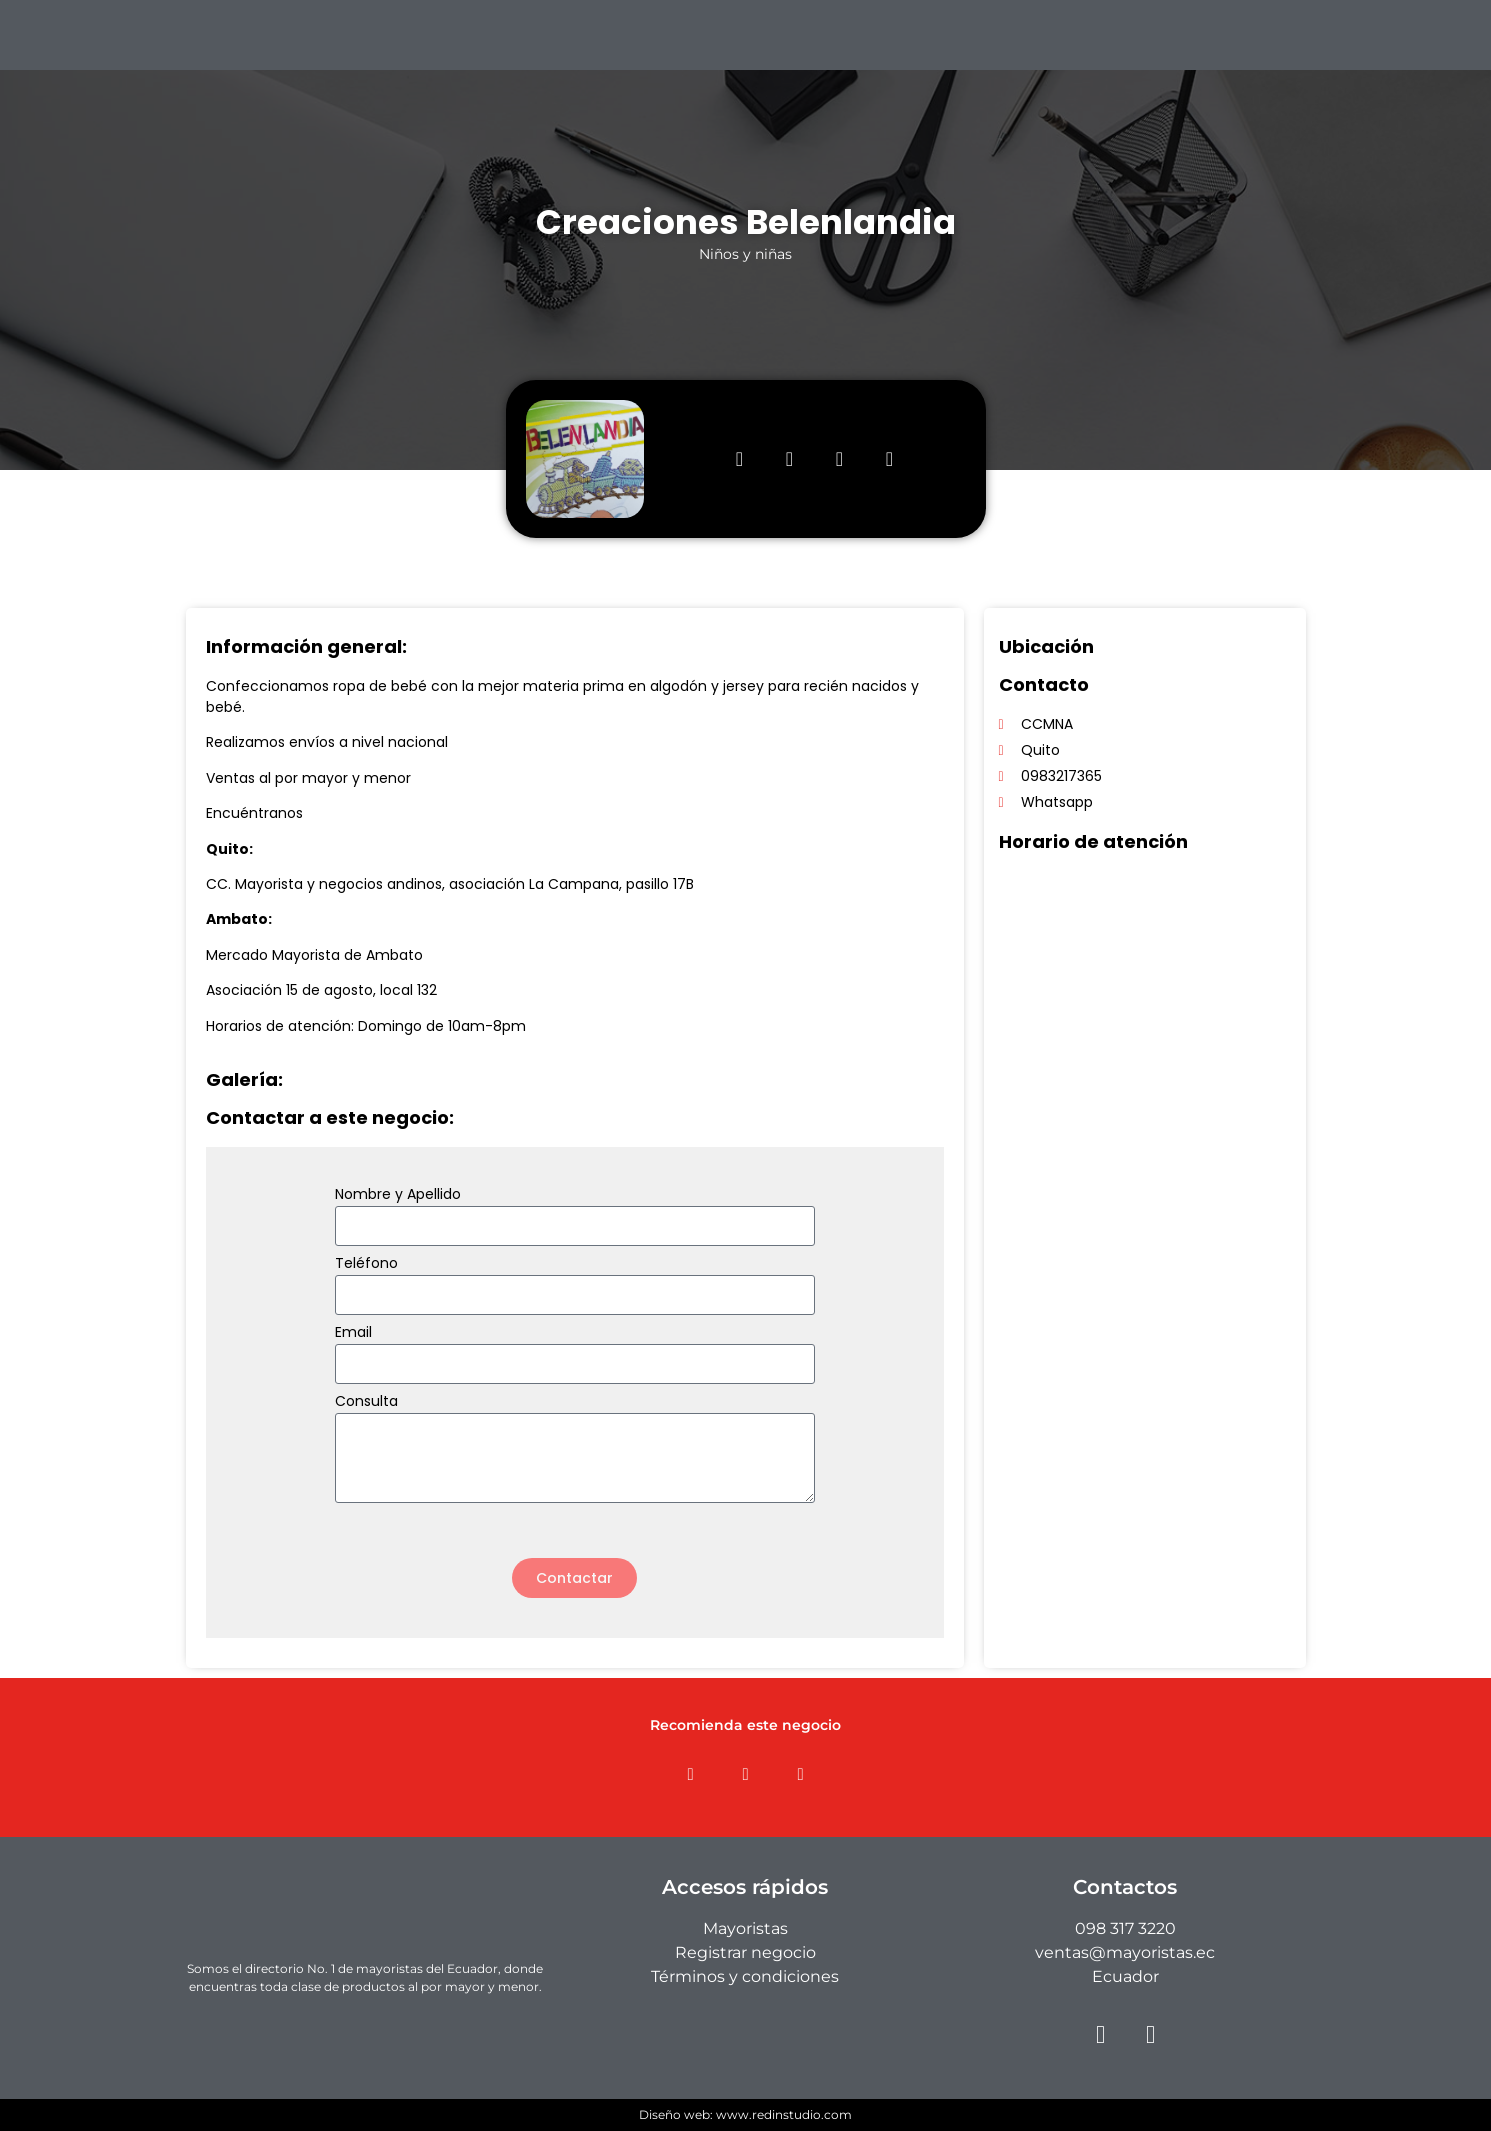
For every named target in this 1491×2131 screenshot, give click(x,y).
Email (353, 1333)
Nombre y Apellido (398, 1195)
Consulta (366, 1402)
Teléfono (366, 1264)
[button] (690, 1774)
